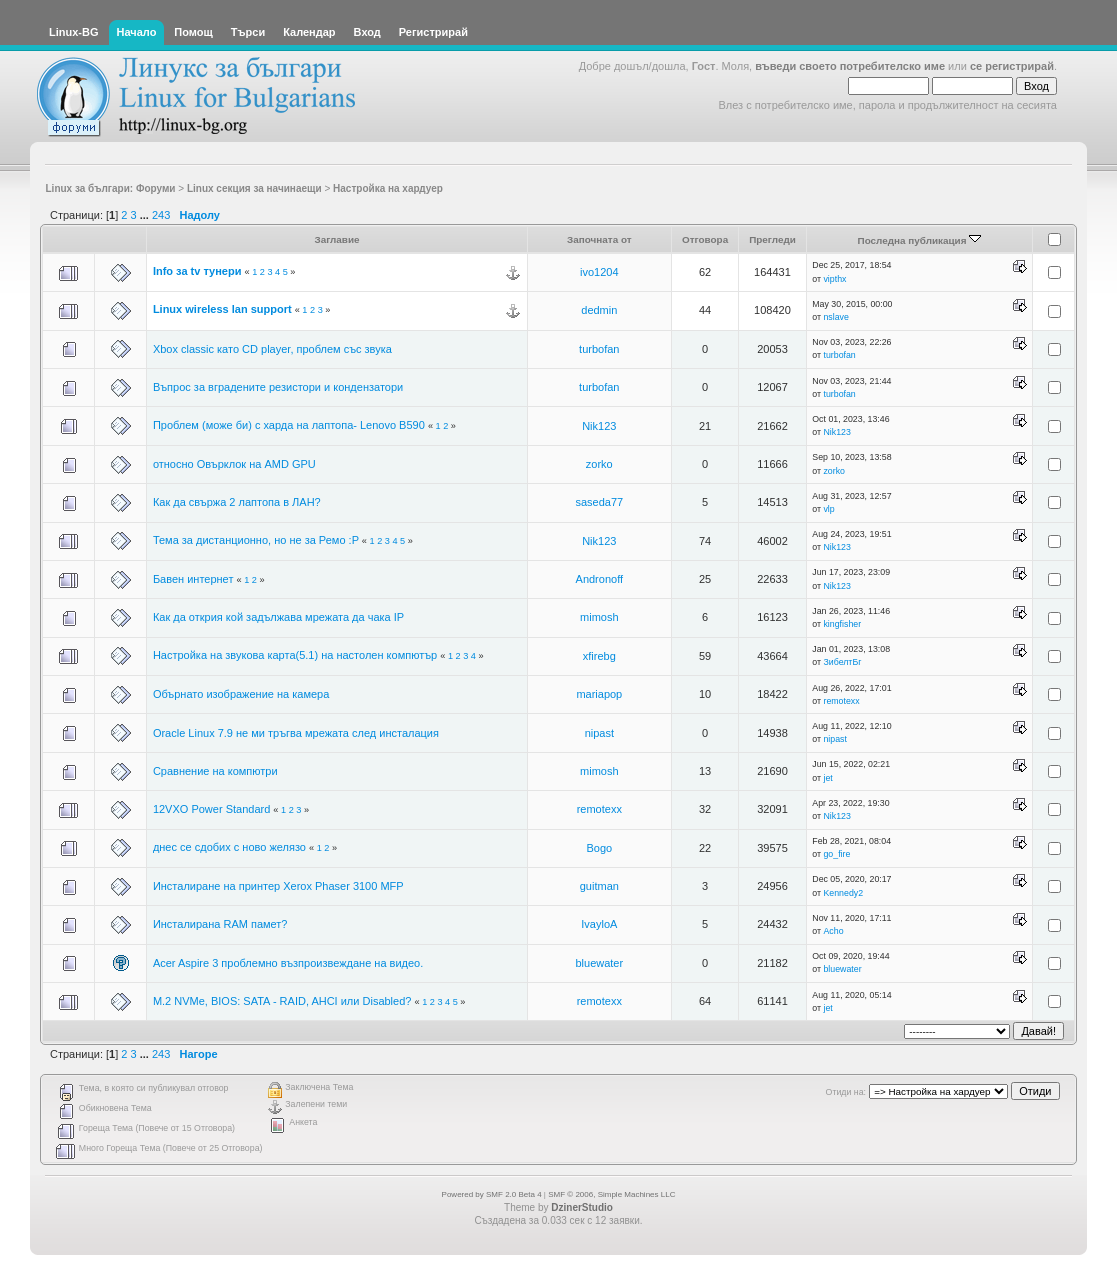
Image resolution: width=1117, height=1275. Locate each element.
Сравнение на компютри (215, 771)
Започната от (599, 239)
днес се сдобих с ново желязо (229, 847)
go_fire (836, 854)
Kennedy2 (843, 893)
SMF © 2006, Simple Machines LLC (611, 1194)
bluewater (599, 963)
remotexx (841, 701)
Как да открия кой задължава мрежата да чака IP (278, 617)
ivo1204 (599, 272)
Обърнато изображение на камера (241, 694)
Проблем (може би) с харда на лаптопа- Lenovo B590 (289, 425)
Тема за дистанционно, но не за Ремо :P (256, 540)
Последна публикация (920, 240)
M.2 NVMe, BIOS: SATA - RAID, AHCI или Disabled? (282, 1001)
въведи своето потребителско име (850, 66)
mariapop (599, 694)
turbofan (599, 349)
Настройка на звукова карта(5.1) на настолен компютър (296, 655)
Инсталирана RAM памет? (220, 924)
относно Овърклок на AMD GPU (234, 464)
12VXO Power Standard (211, 809)
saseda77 (599, 502)
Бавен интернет (195, 579)
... (146, 215)
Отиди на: (846, 1092)
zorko (599, 464)
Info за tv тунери (197, 271)
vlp (828, 509)
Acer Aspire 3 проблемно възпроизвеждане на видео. (288, 963)
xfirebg (599, 656)
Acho (833, 931)
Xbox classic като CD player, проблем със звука (272, 349)
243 (161, 215)
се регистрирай (1012, 66)
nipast (599, 733)
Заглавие (336, 239)
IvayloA (599, 924)
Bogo (599, 848)
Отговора (705, 239)
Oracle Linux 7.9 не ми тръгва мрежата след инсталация (296, 733)
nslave (835, 317)
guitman (599, 886)
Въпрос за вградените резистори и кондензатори (278, 387)
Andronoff (600, 579)
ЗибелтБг (842, 662)
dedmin (599, 310)
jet (827, 778)
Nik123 (599, 426)
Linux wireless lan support (222, 309)
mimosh (599, 617)
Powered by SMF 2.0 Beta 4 (492, 1194)
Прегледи (772, 239)
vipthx (834, 279)
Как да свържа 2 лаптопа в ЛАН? (237, 502)
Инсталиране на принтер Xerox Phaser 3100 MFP (278, 886)
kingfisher (842, 624)
